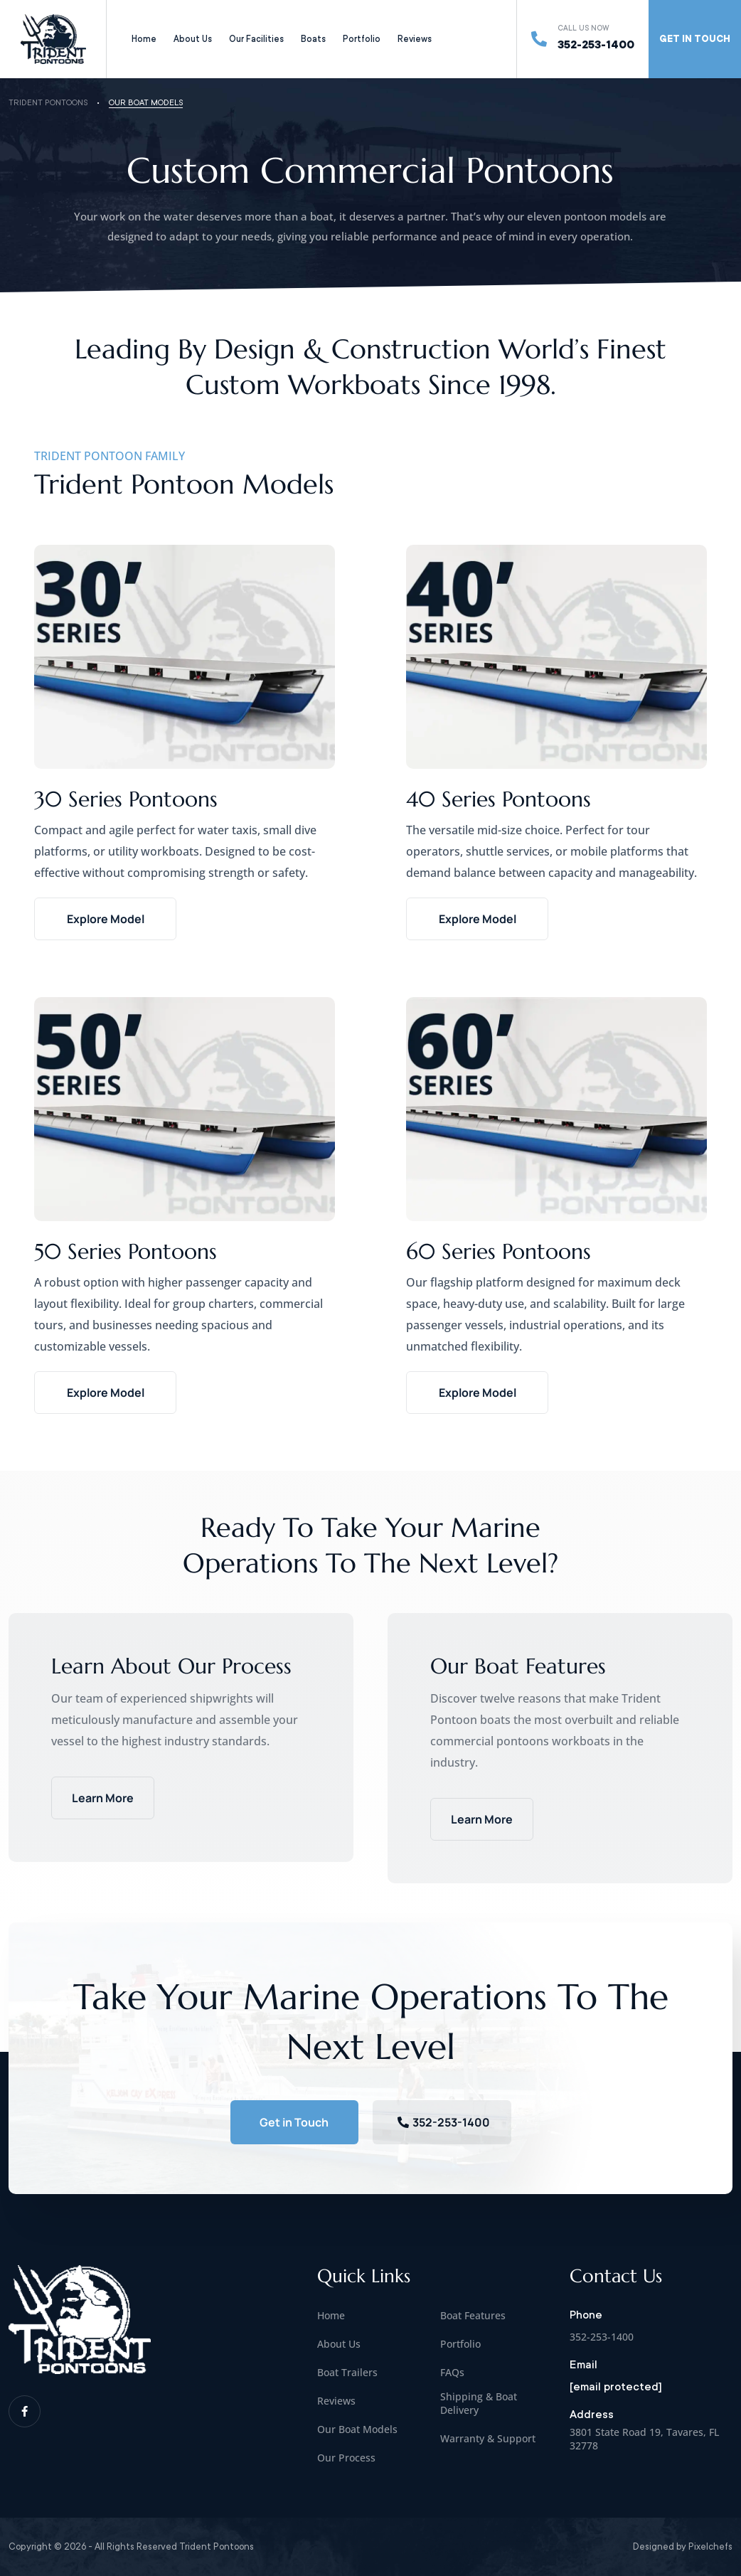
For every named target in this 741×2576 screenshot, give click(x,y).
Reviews (415, 39)
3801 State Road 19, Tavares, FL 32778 (644, 2438)
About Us (193, 39)
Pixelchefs (710, 2546)
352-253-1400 (596, 44)
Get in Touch (294, 2122)
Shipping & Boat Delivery (478, 2403)
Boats (313, 39)
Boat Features (473, 2315)
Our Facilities (256, 39)
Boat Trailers (347, 2372)
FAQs (452, 2372)
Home (144, 39)
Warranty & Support (487, 2438)
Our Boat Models (357, 2429)
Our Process (346, 2457)
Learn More (103, 1798)
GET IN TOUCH (694, 38)
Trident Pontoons (48, 102)
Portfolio (361, 39)
